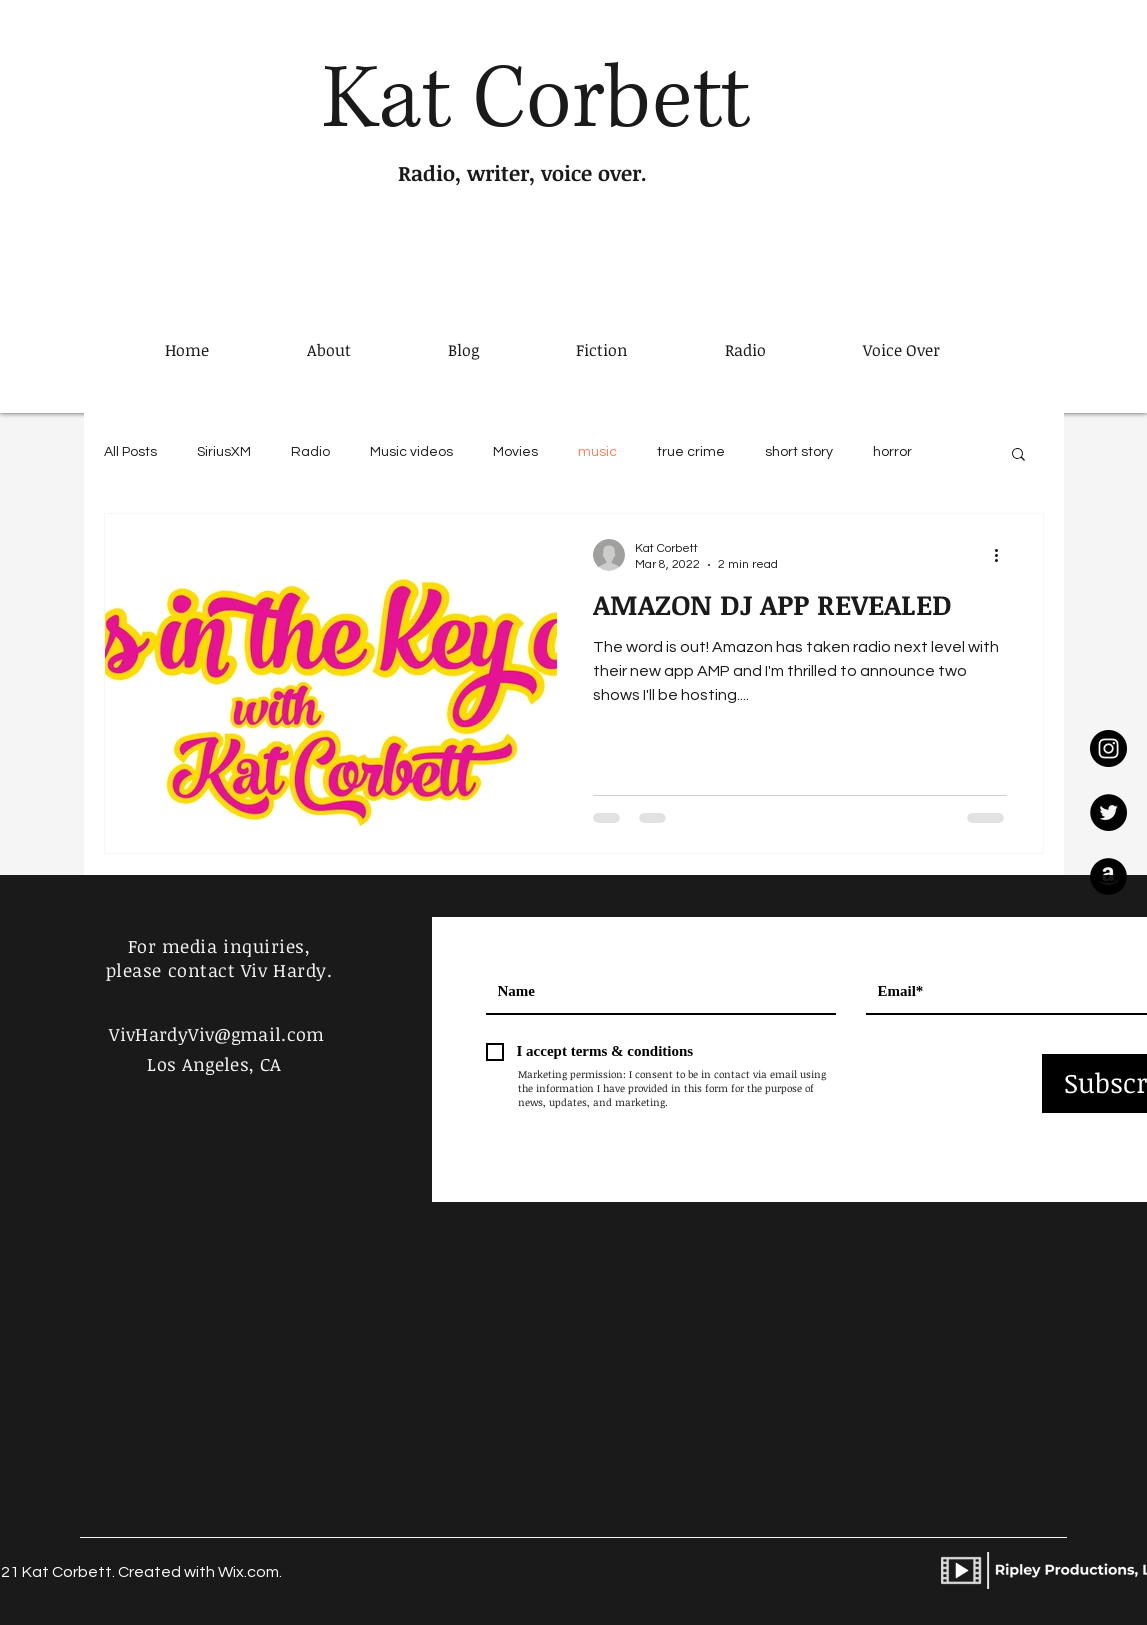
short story (799, 452)
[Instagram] (1108, 748)
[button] (1018, 455)
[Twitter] (1108, 812)
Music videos (411, 452)
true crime (691, 452)
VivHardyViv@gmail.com (217, 1034)
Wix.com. (250, 1572)
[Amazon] (1108, 876)
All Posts (130, 452)
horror (892, 452)
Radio (310, 452)
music (597, 452)
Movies (515, 452)
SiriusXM (224, 452)
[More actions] (1004, 555)
